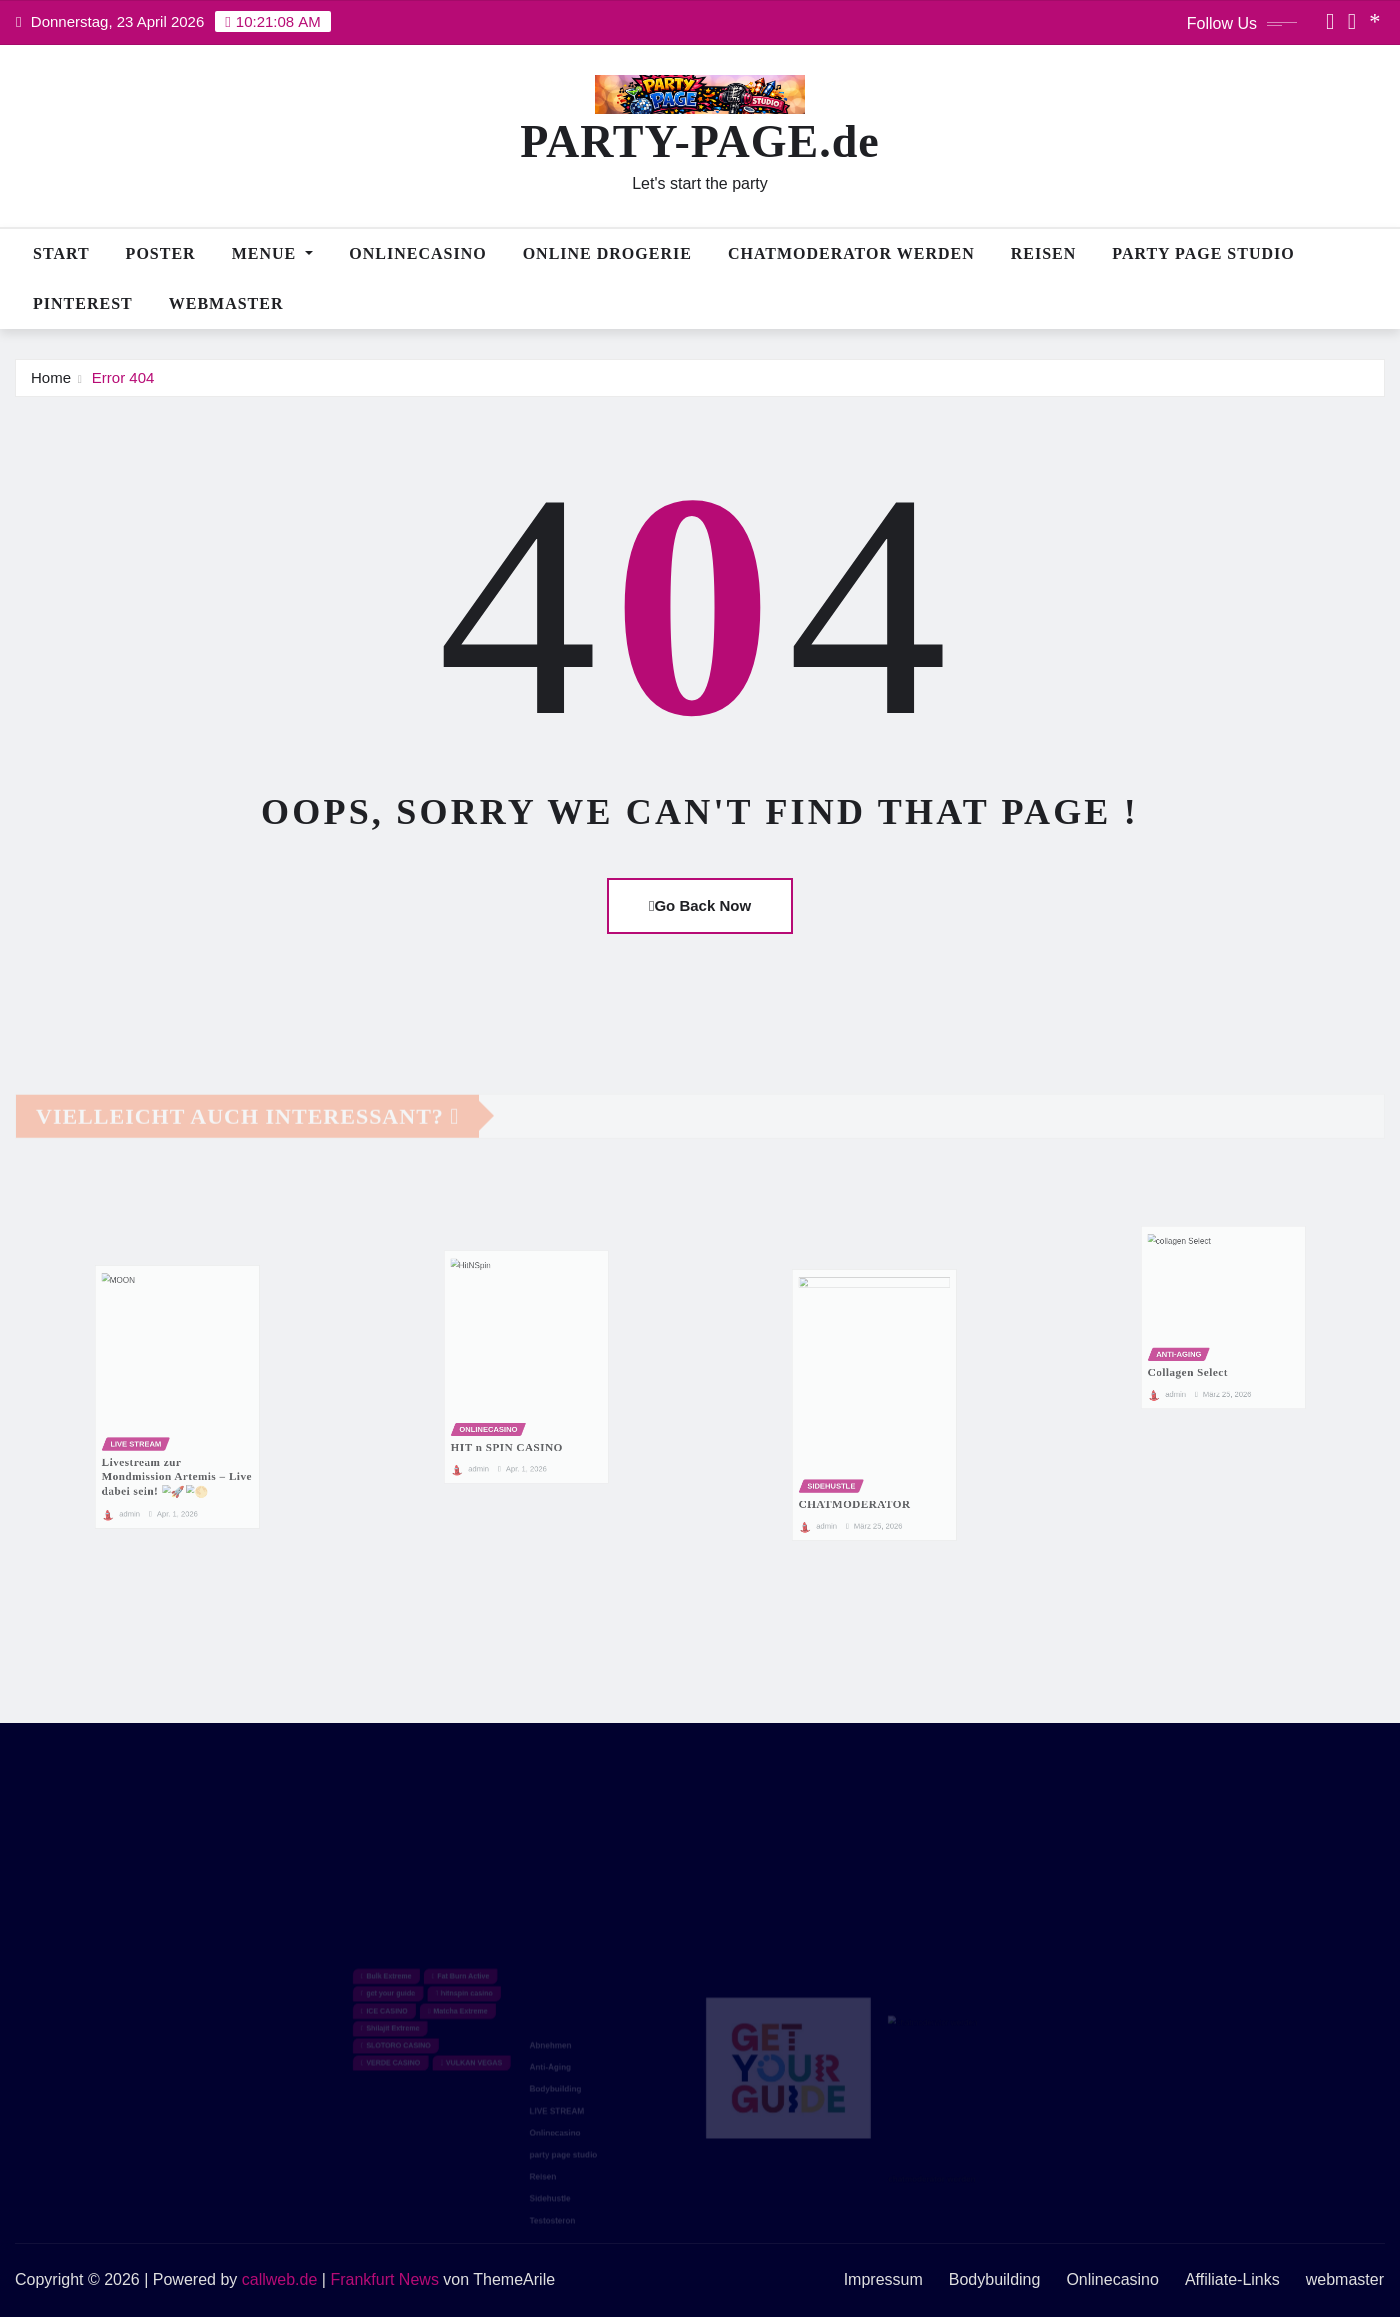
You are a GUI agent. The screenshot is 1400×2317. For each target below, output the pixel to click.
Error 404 (123, 377)
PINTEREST (83, 303)
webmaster (226, 303)
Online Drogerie (607, 253)
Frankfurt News (384, 2279)
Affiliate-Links (1232, 2279)
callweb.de (280, 2279)
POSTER (161, 253)
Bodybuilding (995, 2279)
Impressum (883, 2279)
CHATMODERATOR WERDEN (851, 253)
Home (51, 377)
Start (61, 253)
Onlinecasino (417, 253)
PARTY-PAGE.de (699, 141)
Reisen (1044, 253)
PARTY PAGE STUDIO (1203, 253)
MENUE (273, 253)
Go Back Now (700, 905)
